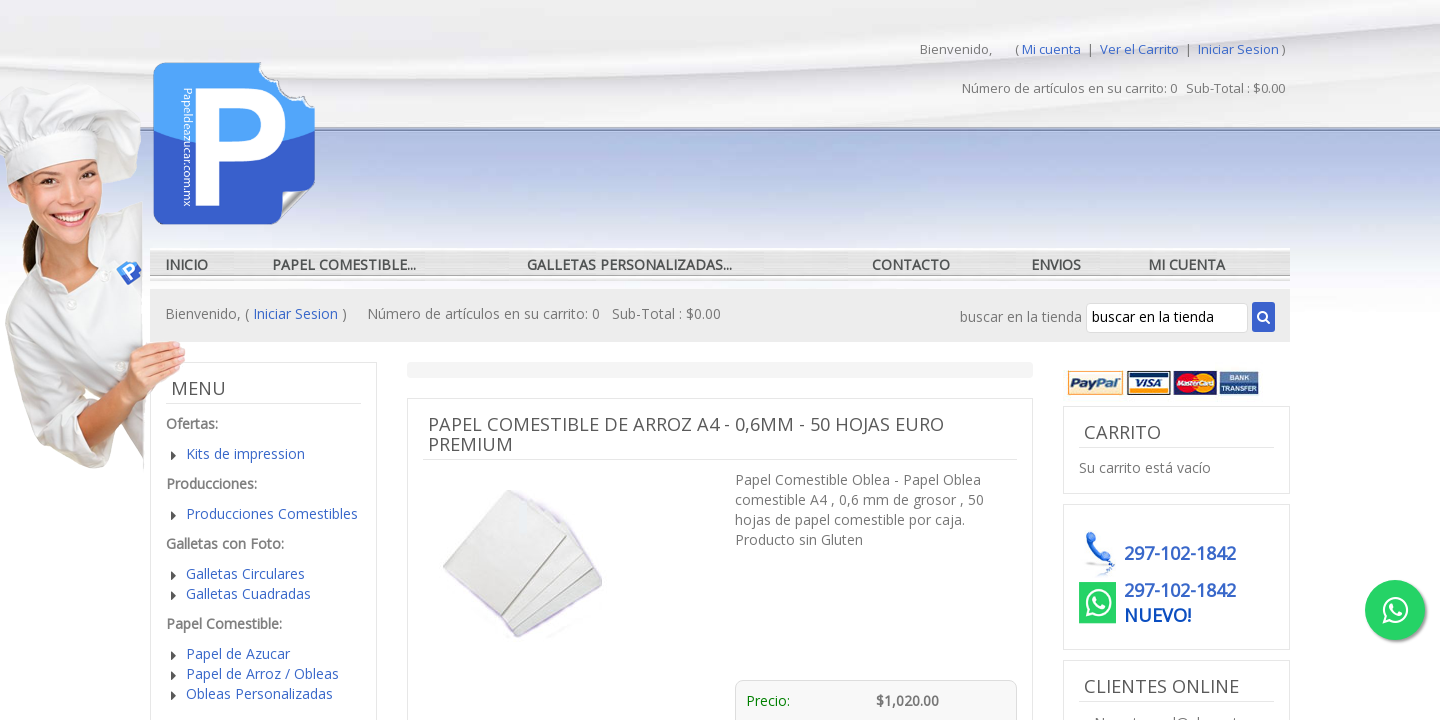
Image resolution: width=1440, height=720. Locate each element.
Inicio (186, 264)
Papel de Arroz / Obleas (262, 673)
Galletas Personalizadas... (629, 264)
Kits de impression (245, 453)
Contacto (911, 264)
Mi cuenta (1051, 49)
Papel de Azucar (238, 653)
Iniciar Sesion (1238, 49)
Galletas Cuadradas (248, 593)
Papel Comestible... (344, 264)
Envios (1056, 264)
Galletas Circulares (245, 573)
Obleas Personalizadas (259, 693)
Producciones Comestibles (272, 513)
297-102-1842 (1180, 590)
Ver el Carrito (1141, 49)
